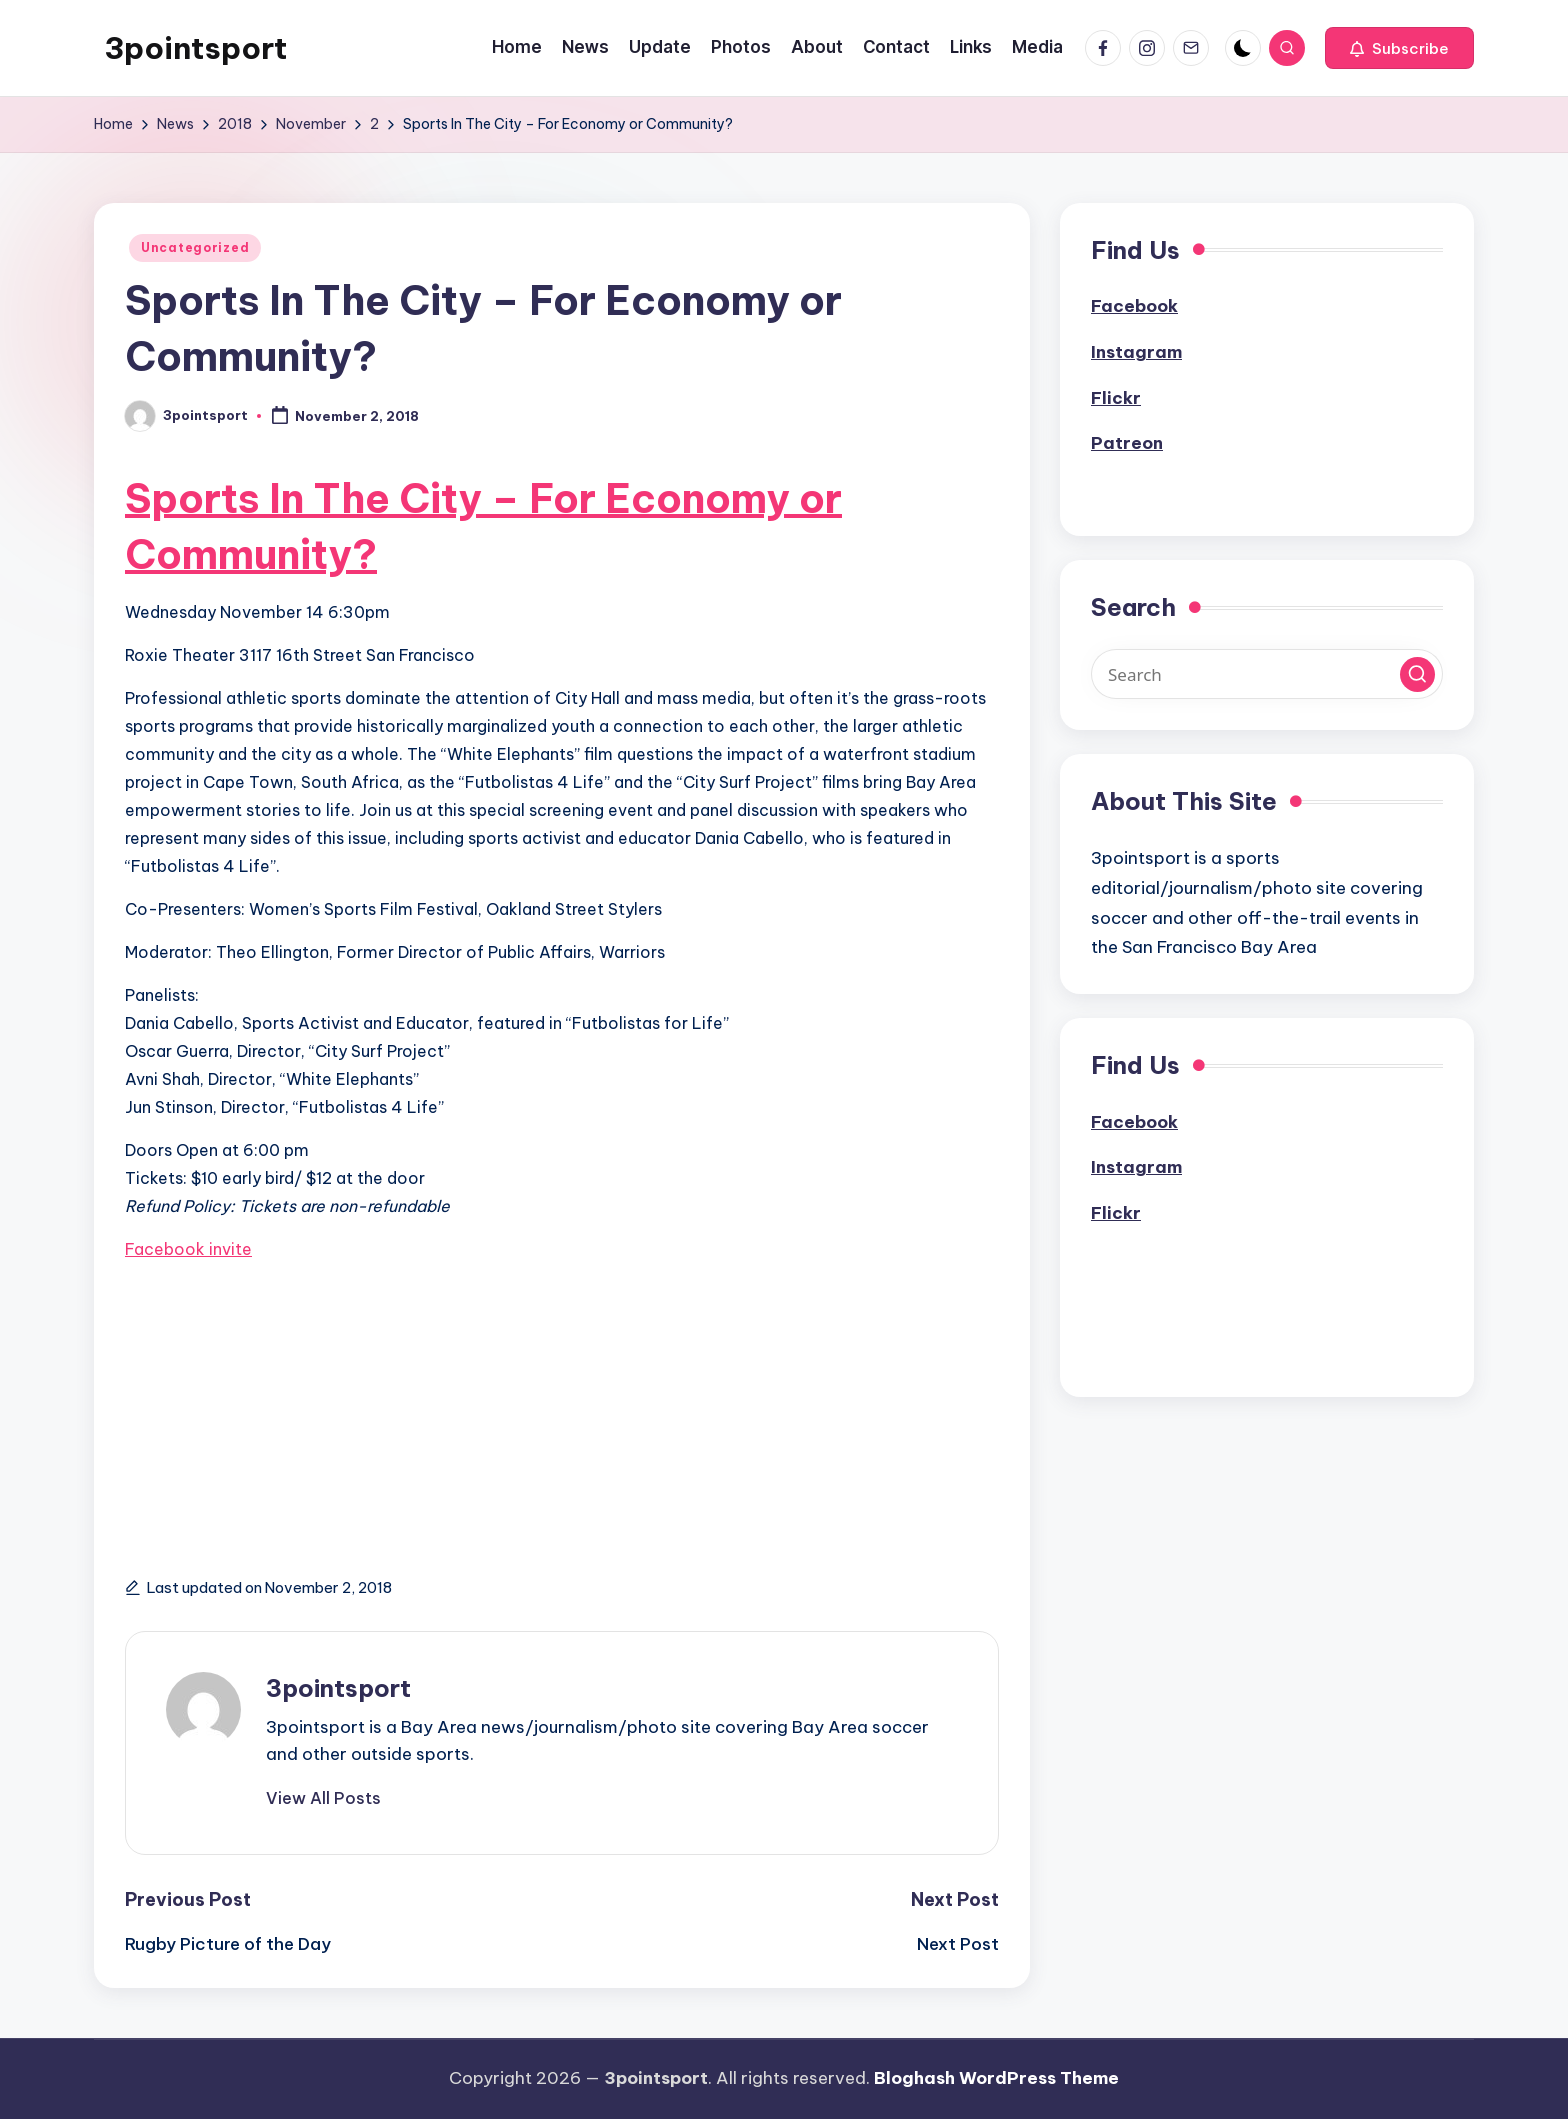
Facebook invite (188, 1249)
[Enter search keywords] (1267, 674)
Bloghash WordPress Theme (996, 2078)
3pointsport (195, 48)
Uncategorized (195, 247)
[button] (1399, 48)
